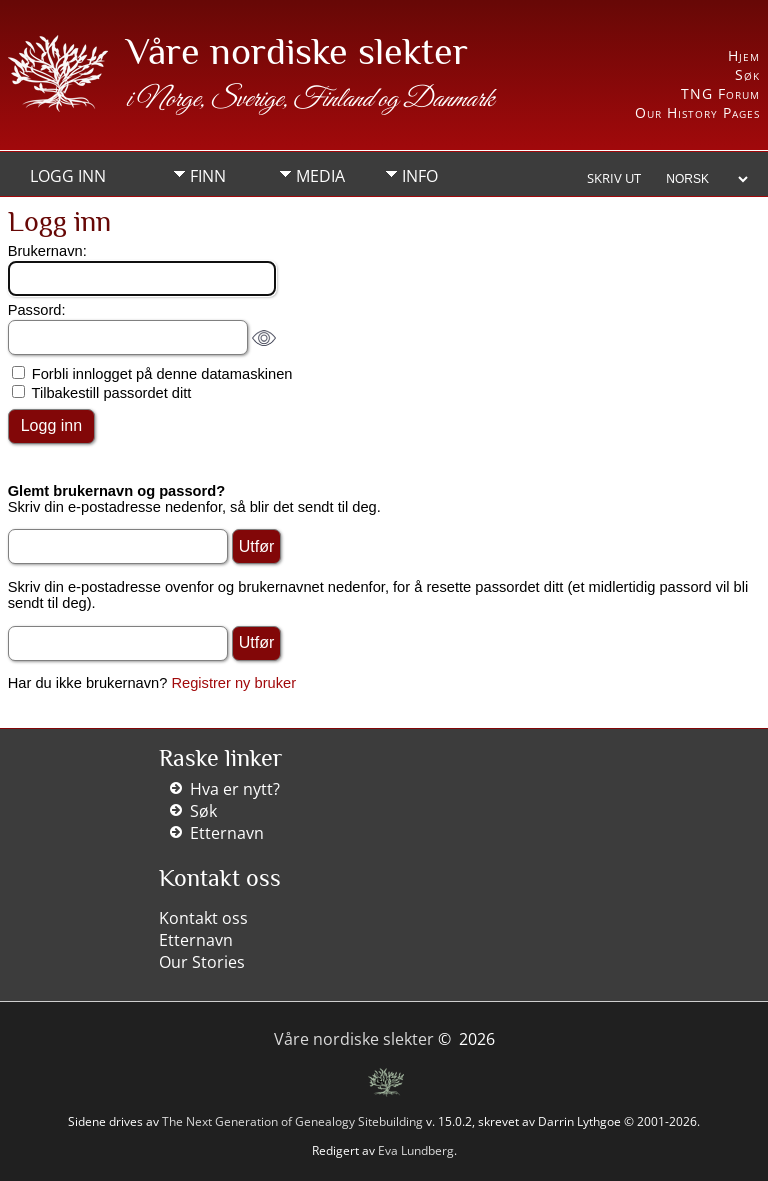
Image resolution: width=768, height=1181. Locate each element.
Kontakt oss (203, 918)
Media (320, 176)
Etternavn (227, 833)
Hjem (744, 55)
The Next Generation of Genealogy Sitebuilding (292, 1121)
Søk (747, 74)
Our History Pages (697, 112)
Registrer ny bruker (233, 683)
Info (420, 176)
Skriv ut (614, 178)
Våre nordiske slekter (297, 51)
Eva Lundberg (416, 1150)
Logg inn (68, 176)
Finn (208, 176)
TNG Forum (720, 93)
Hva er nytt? (235, 789)
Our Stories (202, 962)
